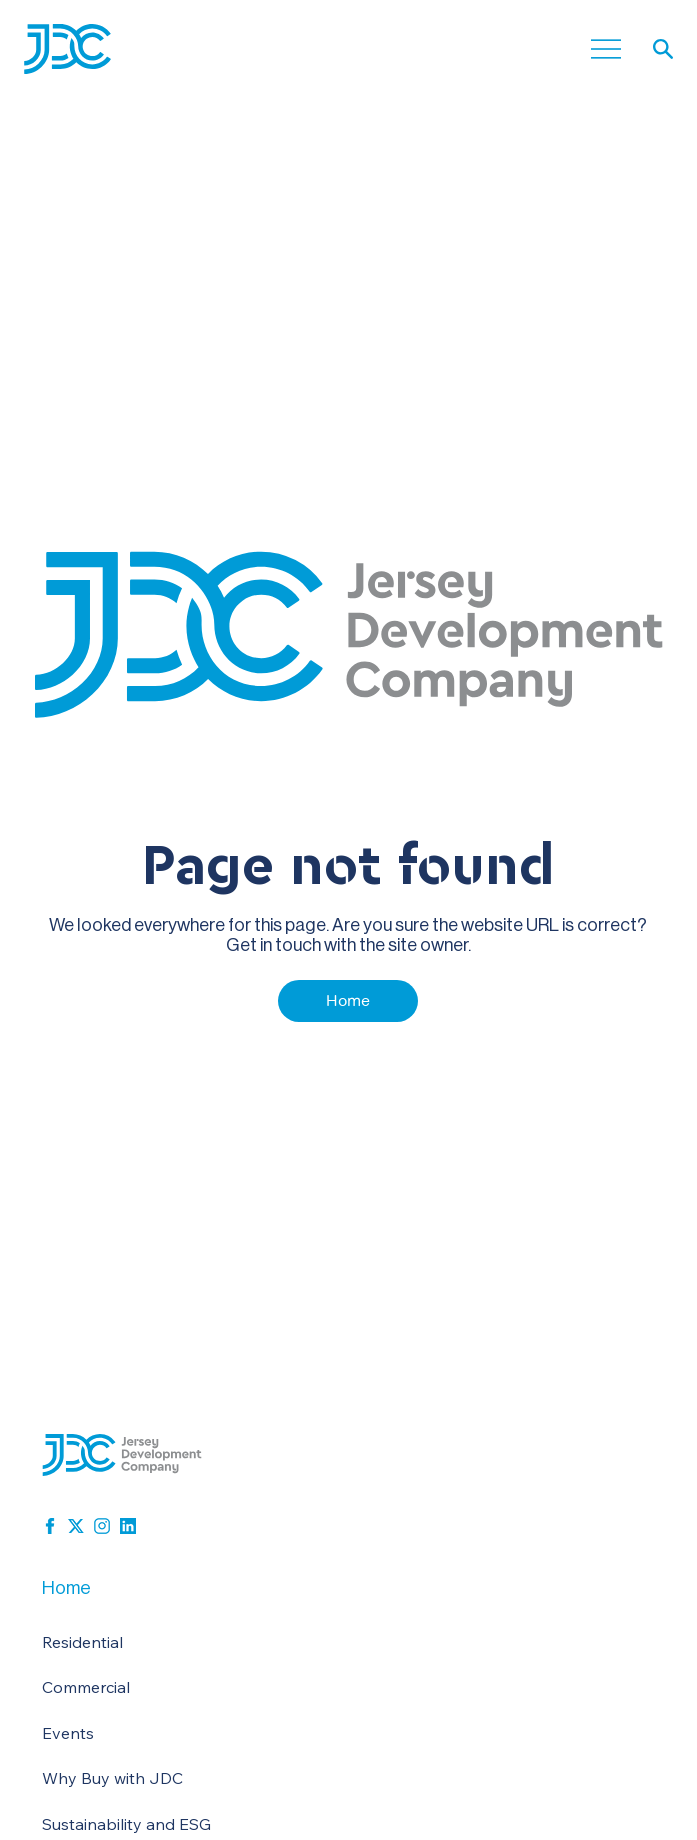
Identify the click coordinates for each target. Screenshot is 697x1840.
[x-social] (76, 1526)
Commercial (86, 1687)
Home (66, 1587)
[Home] (348, 1001)
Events (68, 1733)
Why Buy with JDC (112, 1778)
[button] (663, 49)
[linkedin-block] (128, 1526)
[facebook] (50, 1526)
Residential (82, 1642)
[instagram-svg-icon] (102, 1526)
